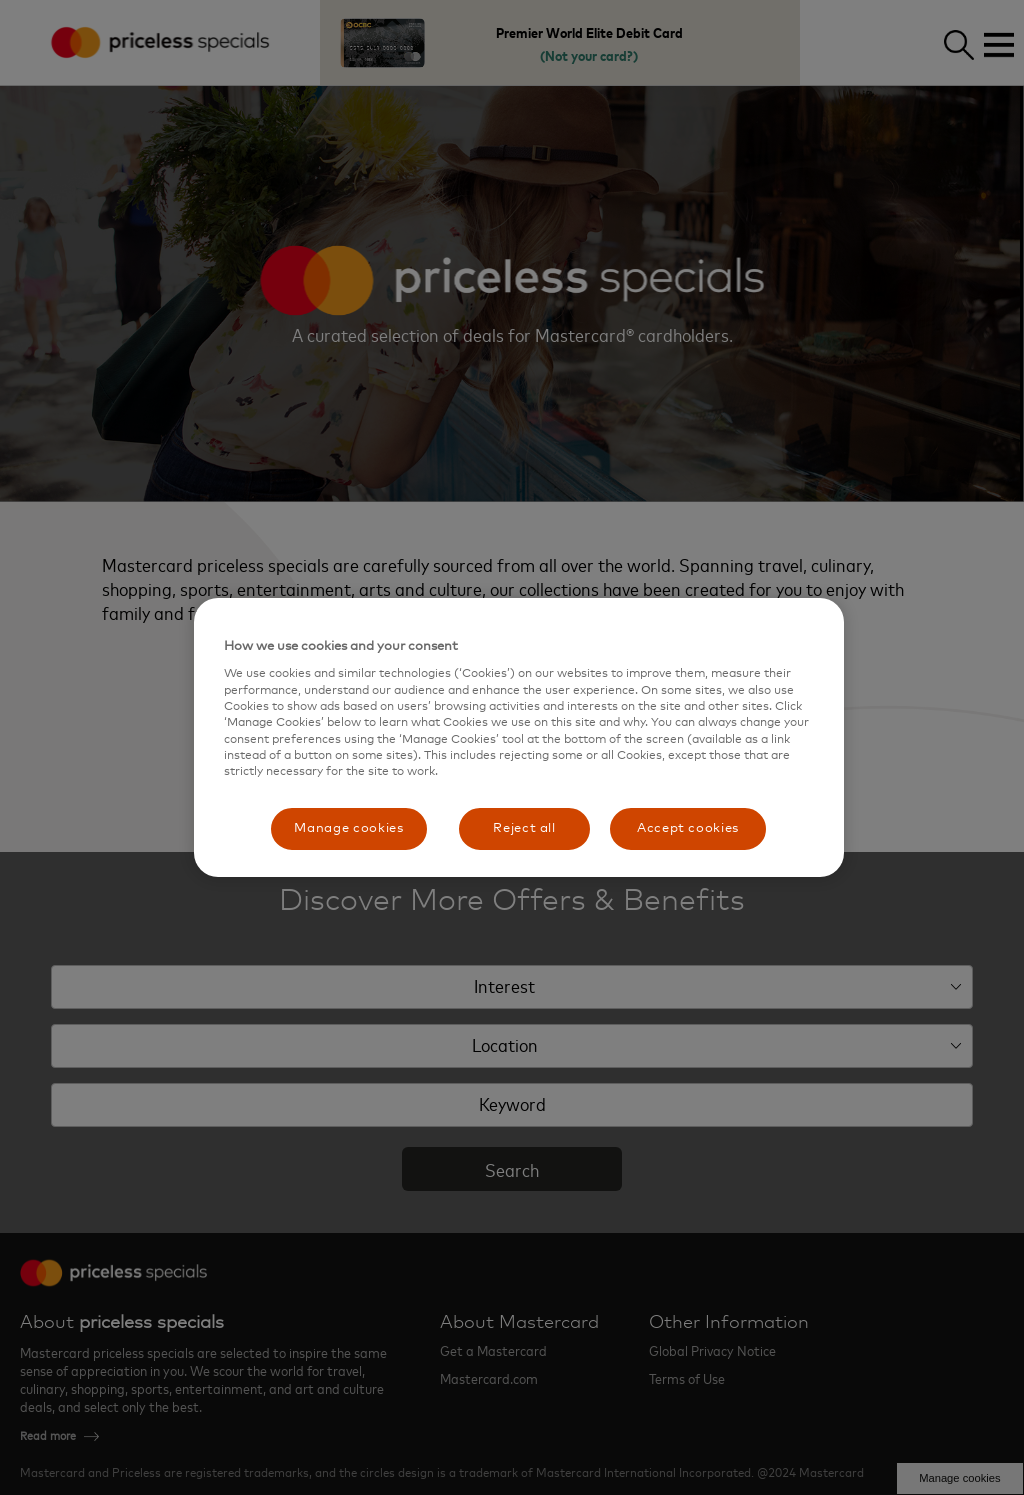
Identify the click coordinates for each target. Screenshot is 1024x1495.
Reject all (524, 828)
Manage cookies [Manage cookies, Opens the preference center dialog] (348, 828)
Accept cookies (688, 828)
